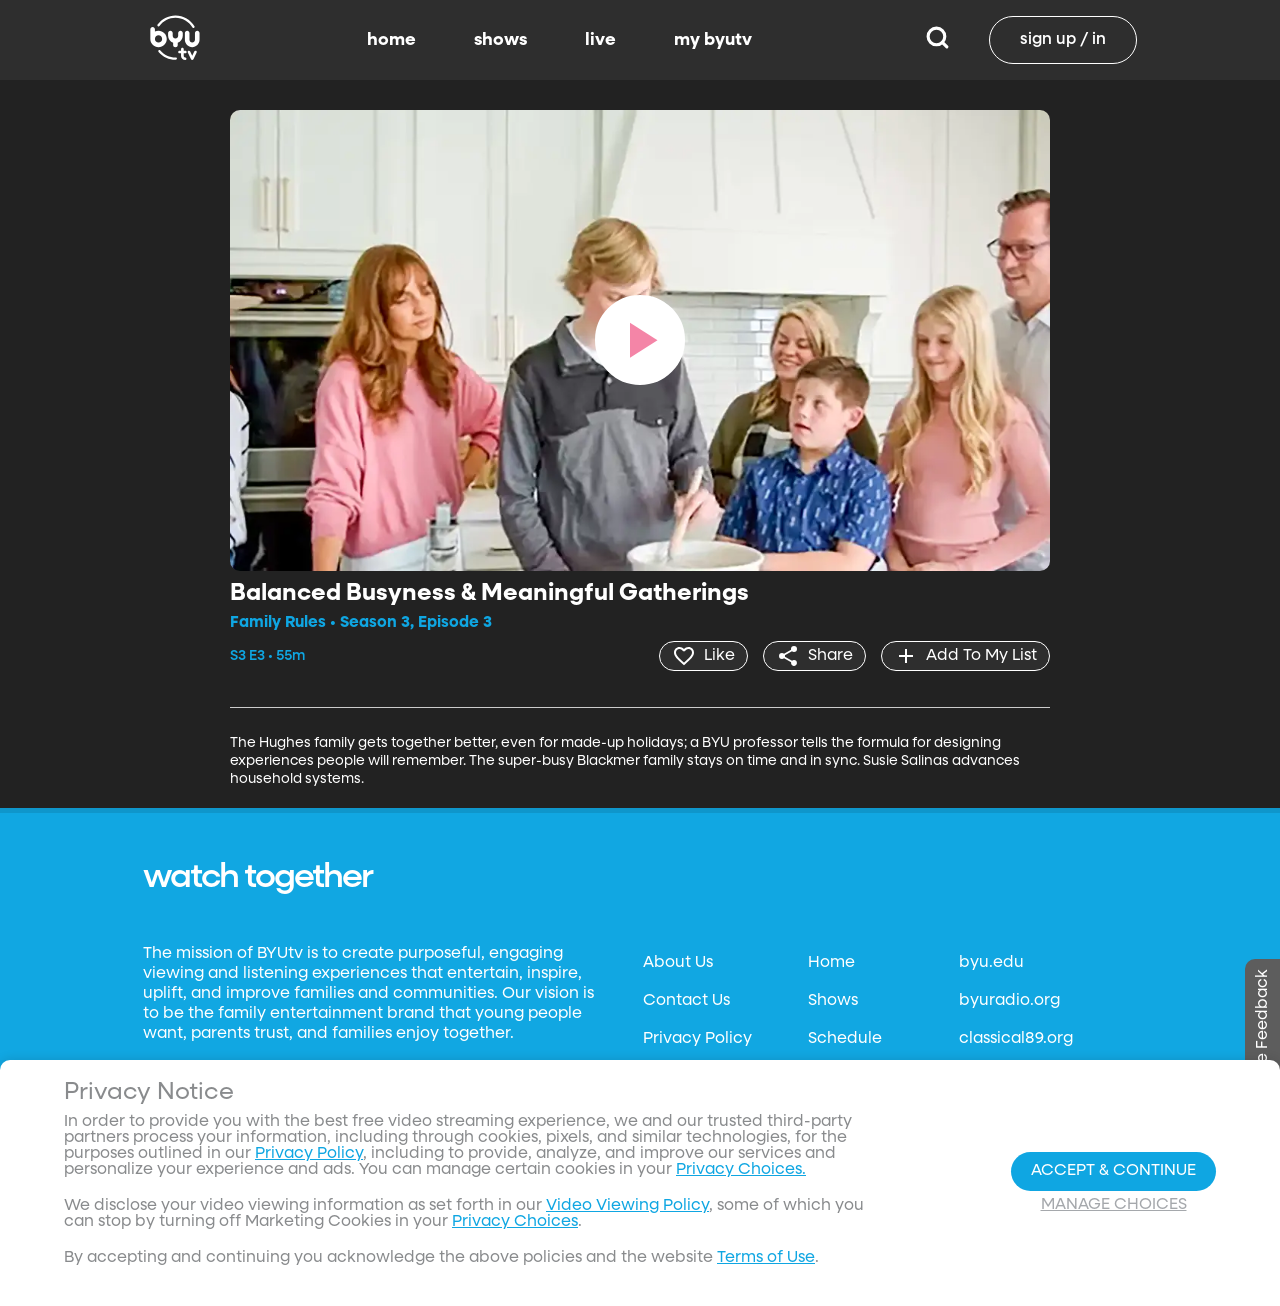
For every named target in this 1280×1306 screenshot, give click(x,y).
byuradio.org (1009, 1001)
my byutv (713, 40)
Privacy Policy (697, 1039)
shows (500, 40)
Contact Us (686, 1001)
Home (831, 963)
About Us (678, 963)
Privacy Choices (515, 1222)
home (391, 40)
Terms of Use (766, 1258)
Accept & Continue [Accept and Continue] (1113, 1171)
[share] (814, 656)
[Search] (937, 40)
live (600, 40)
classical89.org (1016, 1039)
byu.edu (991, 963)
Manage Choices (1114, 1205)
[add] (965, 656)
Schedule (845, 1039)
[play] (640, 340)
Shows (833, 1001)
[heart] (703, 656)
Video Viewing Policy (627, 1206)
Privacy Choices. (741, 1170)
